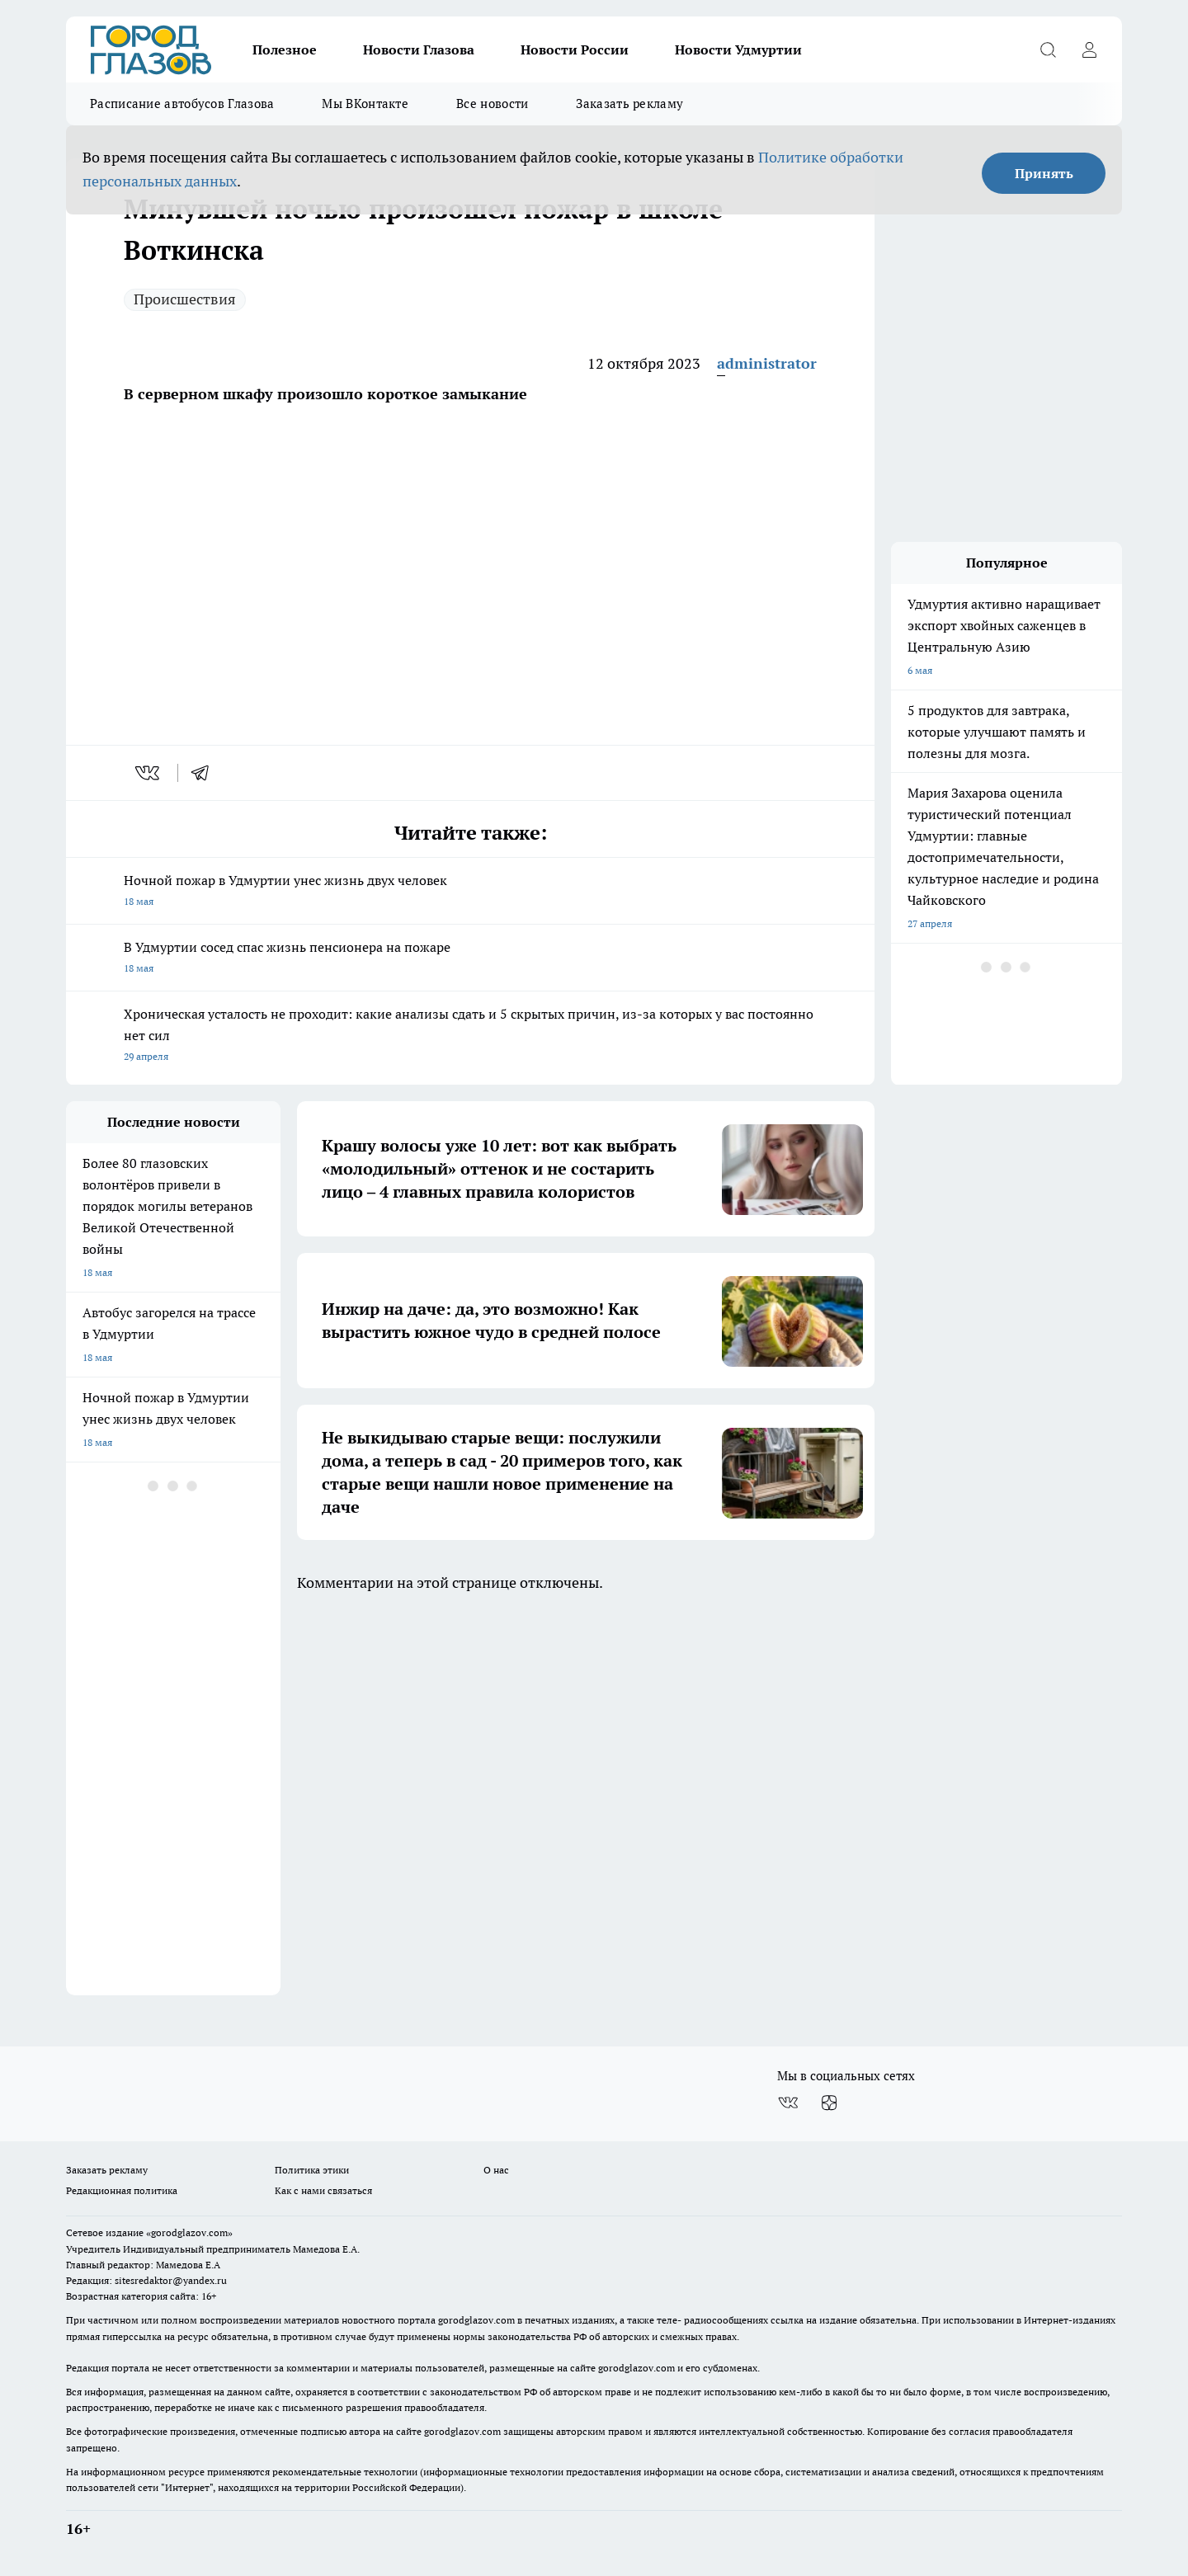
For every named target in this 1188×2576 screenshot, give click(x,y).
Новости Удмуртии (738, 49)
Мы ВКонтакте (365, 103)
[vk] (148, 772)
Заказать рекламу (629, 103)
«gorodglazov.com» (189, 2232)
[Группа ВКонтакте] (787, 2102)
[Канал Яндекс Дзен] (829, 2102)
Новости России (575, 49)
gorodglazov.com (476, 2320)
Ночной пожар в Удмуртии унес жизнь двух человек (470, 892)
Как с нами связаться (323, 2190)
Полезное (284, 49)
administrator (767, 363)
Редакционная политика (121, 2190)
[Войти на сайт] (1089, 49)
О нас (496, 2170)
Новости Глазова (418, 49)
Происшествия (185, 299)
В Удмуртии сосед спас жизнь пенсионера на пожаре (470, 959)
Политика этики (312, 2170)
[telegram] (205, 772)
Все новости (492, 103)
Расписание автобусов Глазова (182, 103)
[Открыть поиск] (1047, 49)
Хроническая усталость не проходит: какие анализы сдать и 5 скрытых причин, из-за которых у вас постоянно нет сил (470, 1036)
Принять (1044, 173)
